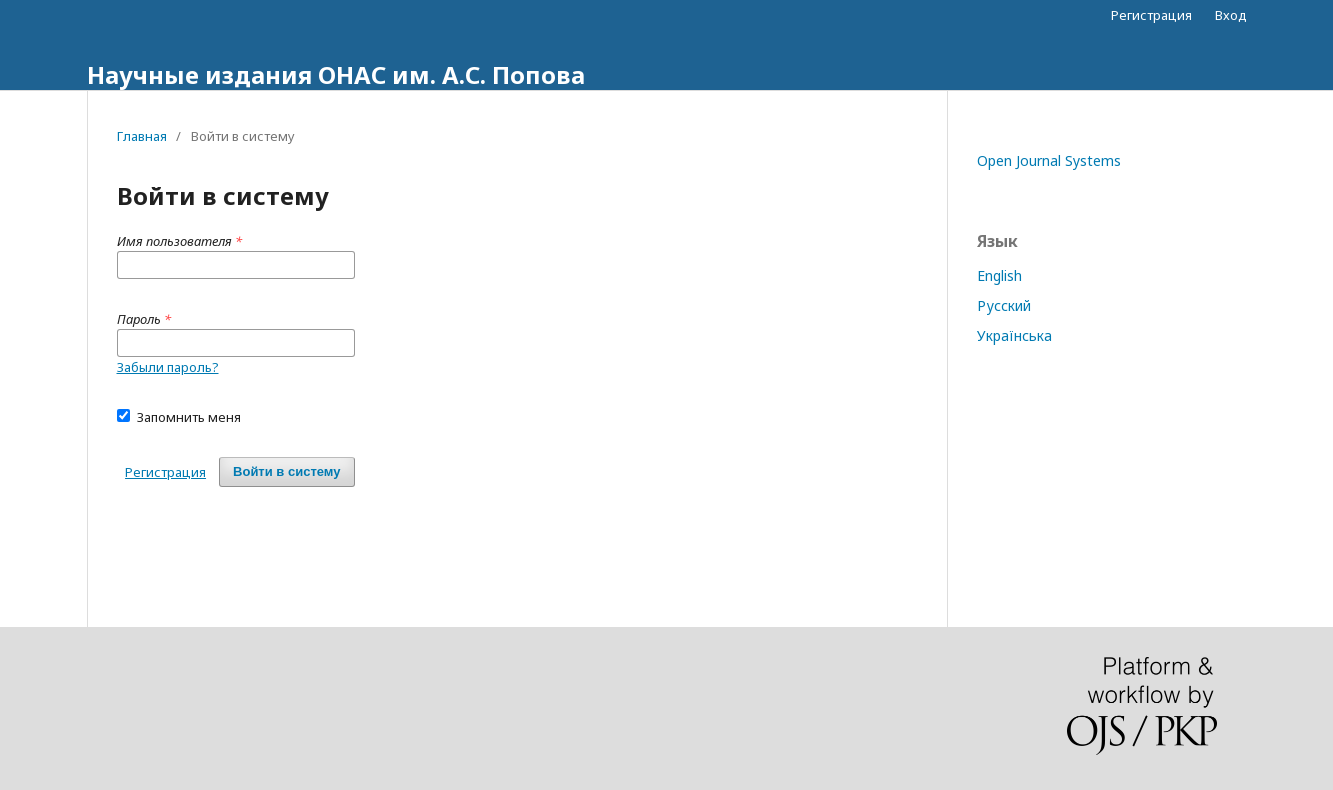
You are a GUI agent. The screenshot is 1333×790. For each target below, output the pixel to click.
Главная (142, 136)
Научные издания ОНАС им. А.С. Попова (336, 74)
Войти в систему (286, 471)
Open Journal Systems (1049, 160)
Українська (1014, 335)
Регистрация (1151, 15)
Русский (1004, 305)
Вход (1231, 15)
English (999, 275)
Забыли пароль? (168, 367)
